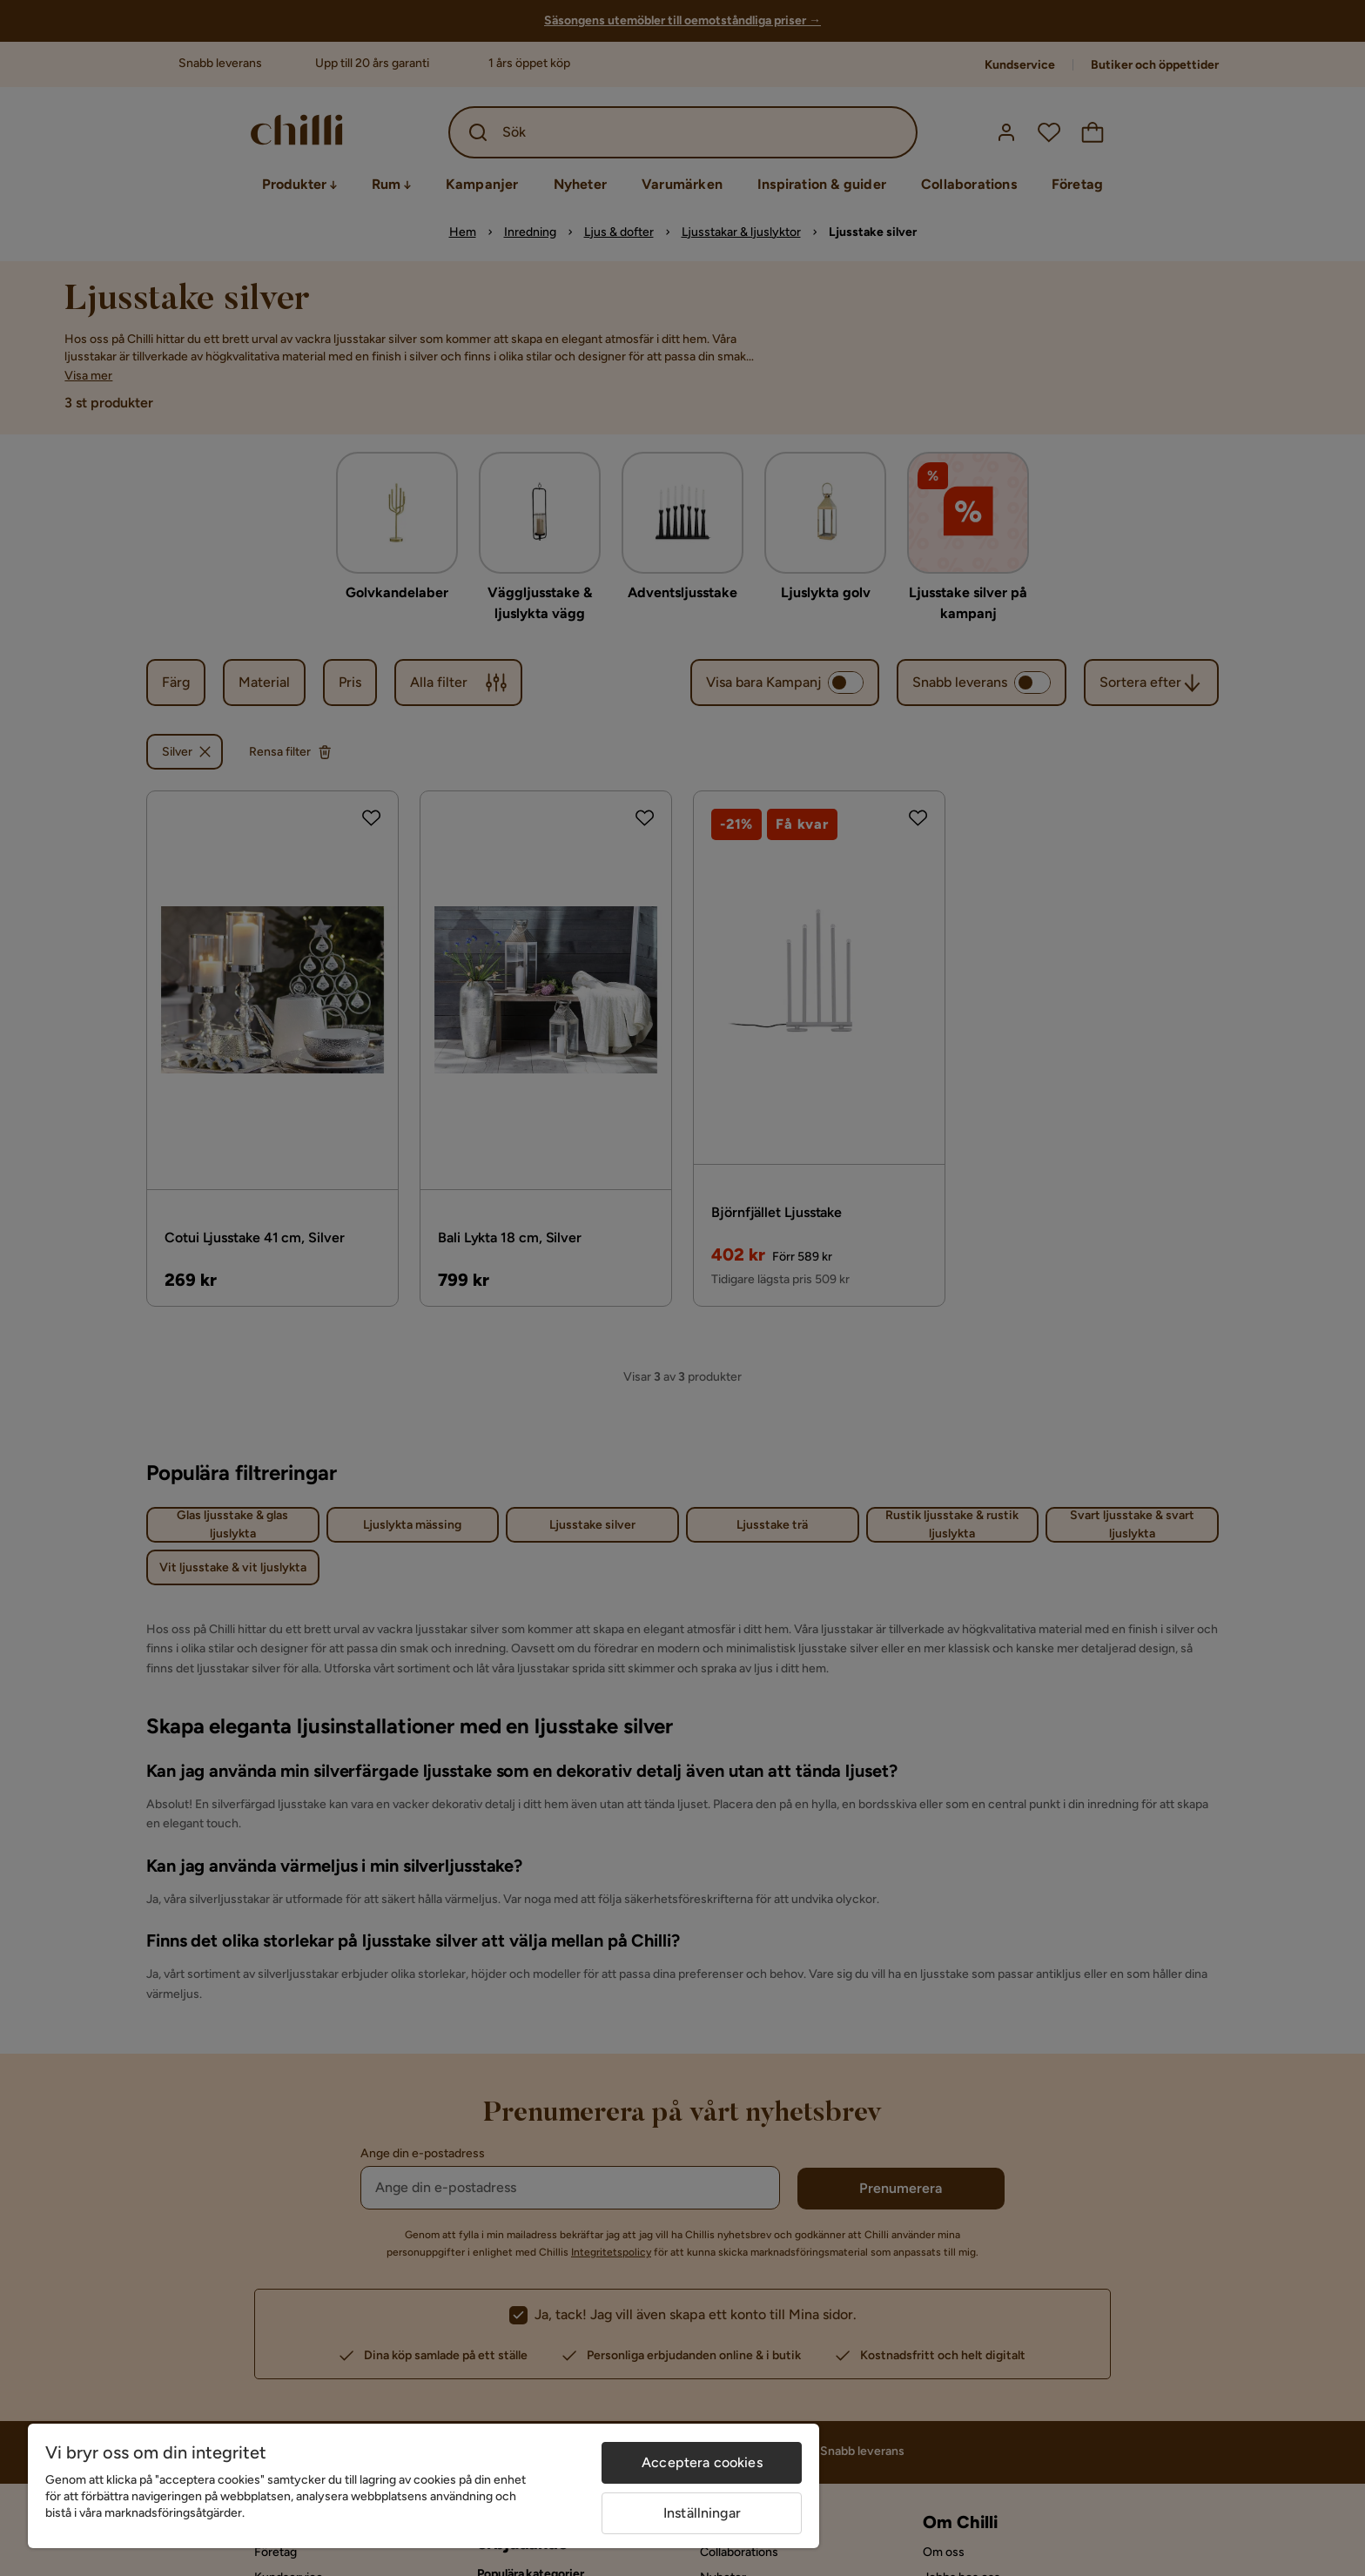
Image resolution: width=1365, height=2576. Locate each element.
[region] (423, 2486)
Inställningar (702, 2513)
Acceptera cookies (702, 2462)
